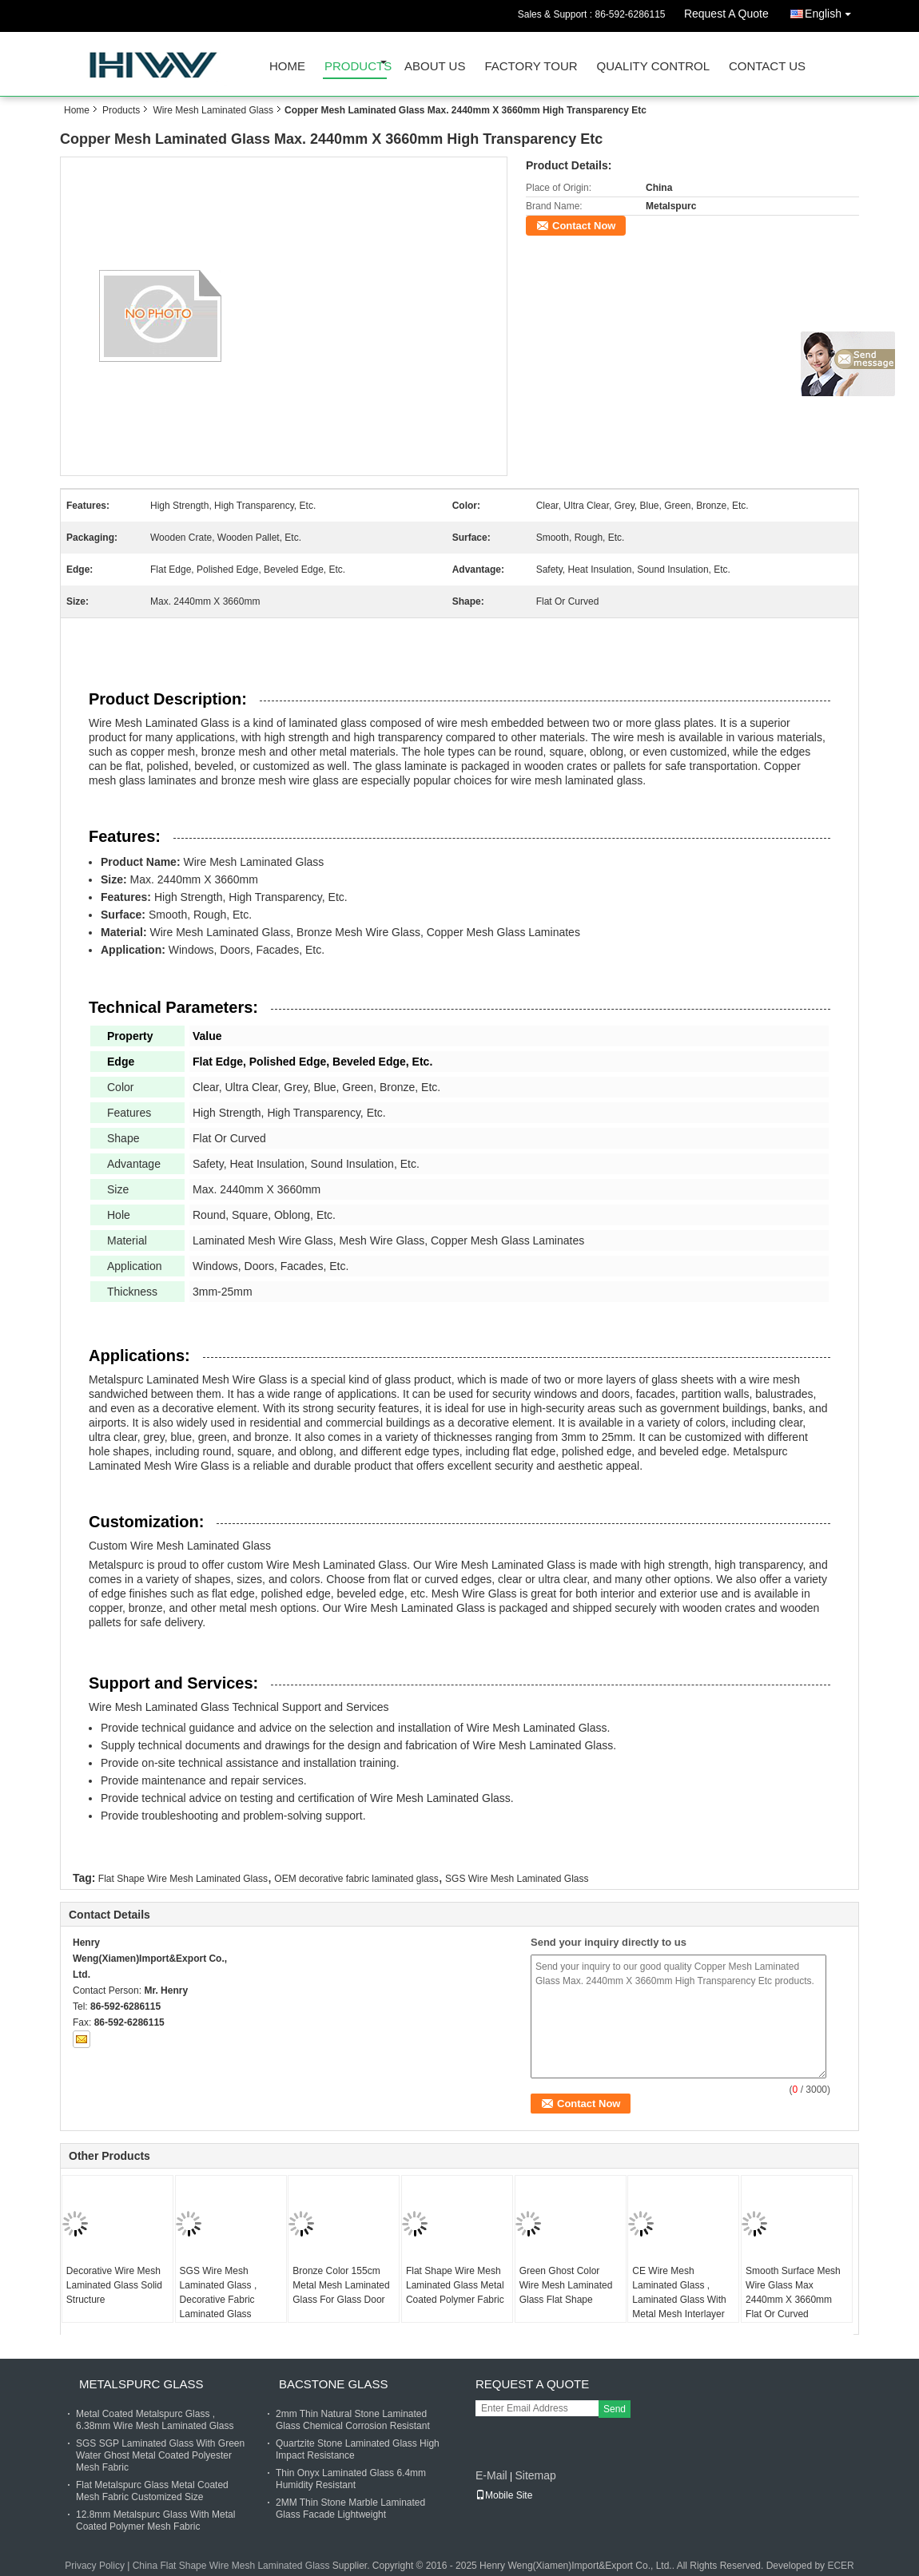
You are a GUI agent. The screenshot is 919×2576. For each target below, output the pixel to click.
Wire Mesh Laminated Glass (213, 110)
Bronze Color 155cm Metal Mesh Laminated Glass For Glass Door (340, 2285)
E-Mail (491, 2475)
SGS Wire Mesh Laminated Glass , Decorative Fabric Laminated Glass (218, 2292)
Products (355, 66)
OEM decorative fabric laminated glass (356, 1878)
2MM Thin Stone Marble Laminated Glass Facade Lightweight (350, 2508)
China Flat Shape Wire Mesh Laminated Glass (231, 2565)
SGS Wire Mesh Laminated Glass (516, 1878)
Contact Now (583, 226)
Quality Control (653, 66)
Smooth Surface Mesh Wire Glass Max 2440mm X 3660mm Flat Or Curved (793, 2292)
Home (287, 66)
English (832, 11)
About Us (434, 66)
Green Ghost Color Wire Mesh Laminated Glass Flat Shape (566, 2285)
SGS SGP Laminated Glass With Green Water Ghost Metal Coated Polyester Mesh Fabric (160, 2455)
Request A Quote (726, 13)
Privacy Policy (95, 2565)
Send (614, 2409)
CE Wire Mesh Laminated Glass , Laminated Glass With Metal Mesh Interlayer (679, 2292)
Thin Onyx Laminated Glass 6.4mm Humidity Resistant (351, 2479)
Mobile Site (503, 2495)
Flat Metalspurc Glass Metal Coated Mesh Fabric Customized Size (152, 2491)
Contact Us (767, 66)
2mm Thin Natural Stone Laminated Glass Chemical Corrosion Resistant (353, 2419)
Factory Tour (530, 66)
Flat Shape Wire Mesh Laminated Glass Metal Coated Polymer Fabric (455, 2285)
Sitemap (535, 2475)
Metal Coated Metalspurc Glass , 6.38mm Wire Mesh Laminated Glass (154, 2419)
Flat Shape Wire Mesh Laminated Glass (183, 1878)
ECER (840, 2565)
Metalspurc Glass (141, 2384)
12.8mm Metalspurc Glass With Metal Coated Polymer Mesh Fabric (155, 2520)
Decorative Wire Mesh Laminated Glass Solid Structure (114, 2285)
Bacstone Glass (333, 2384)
